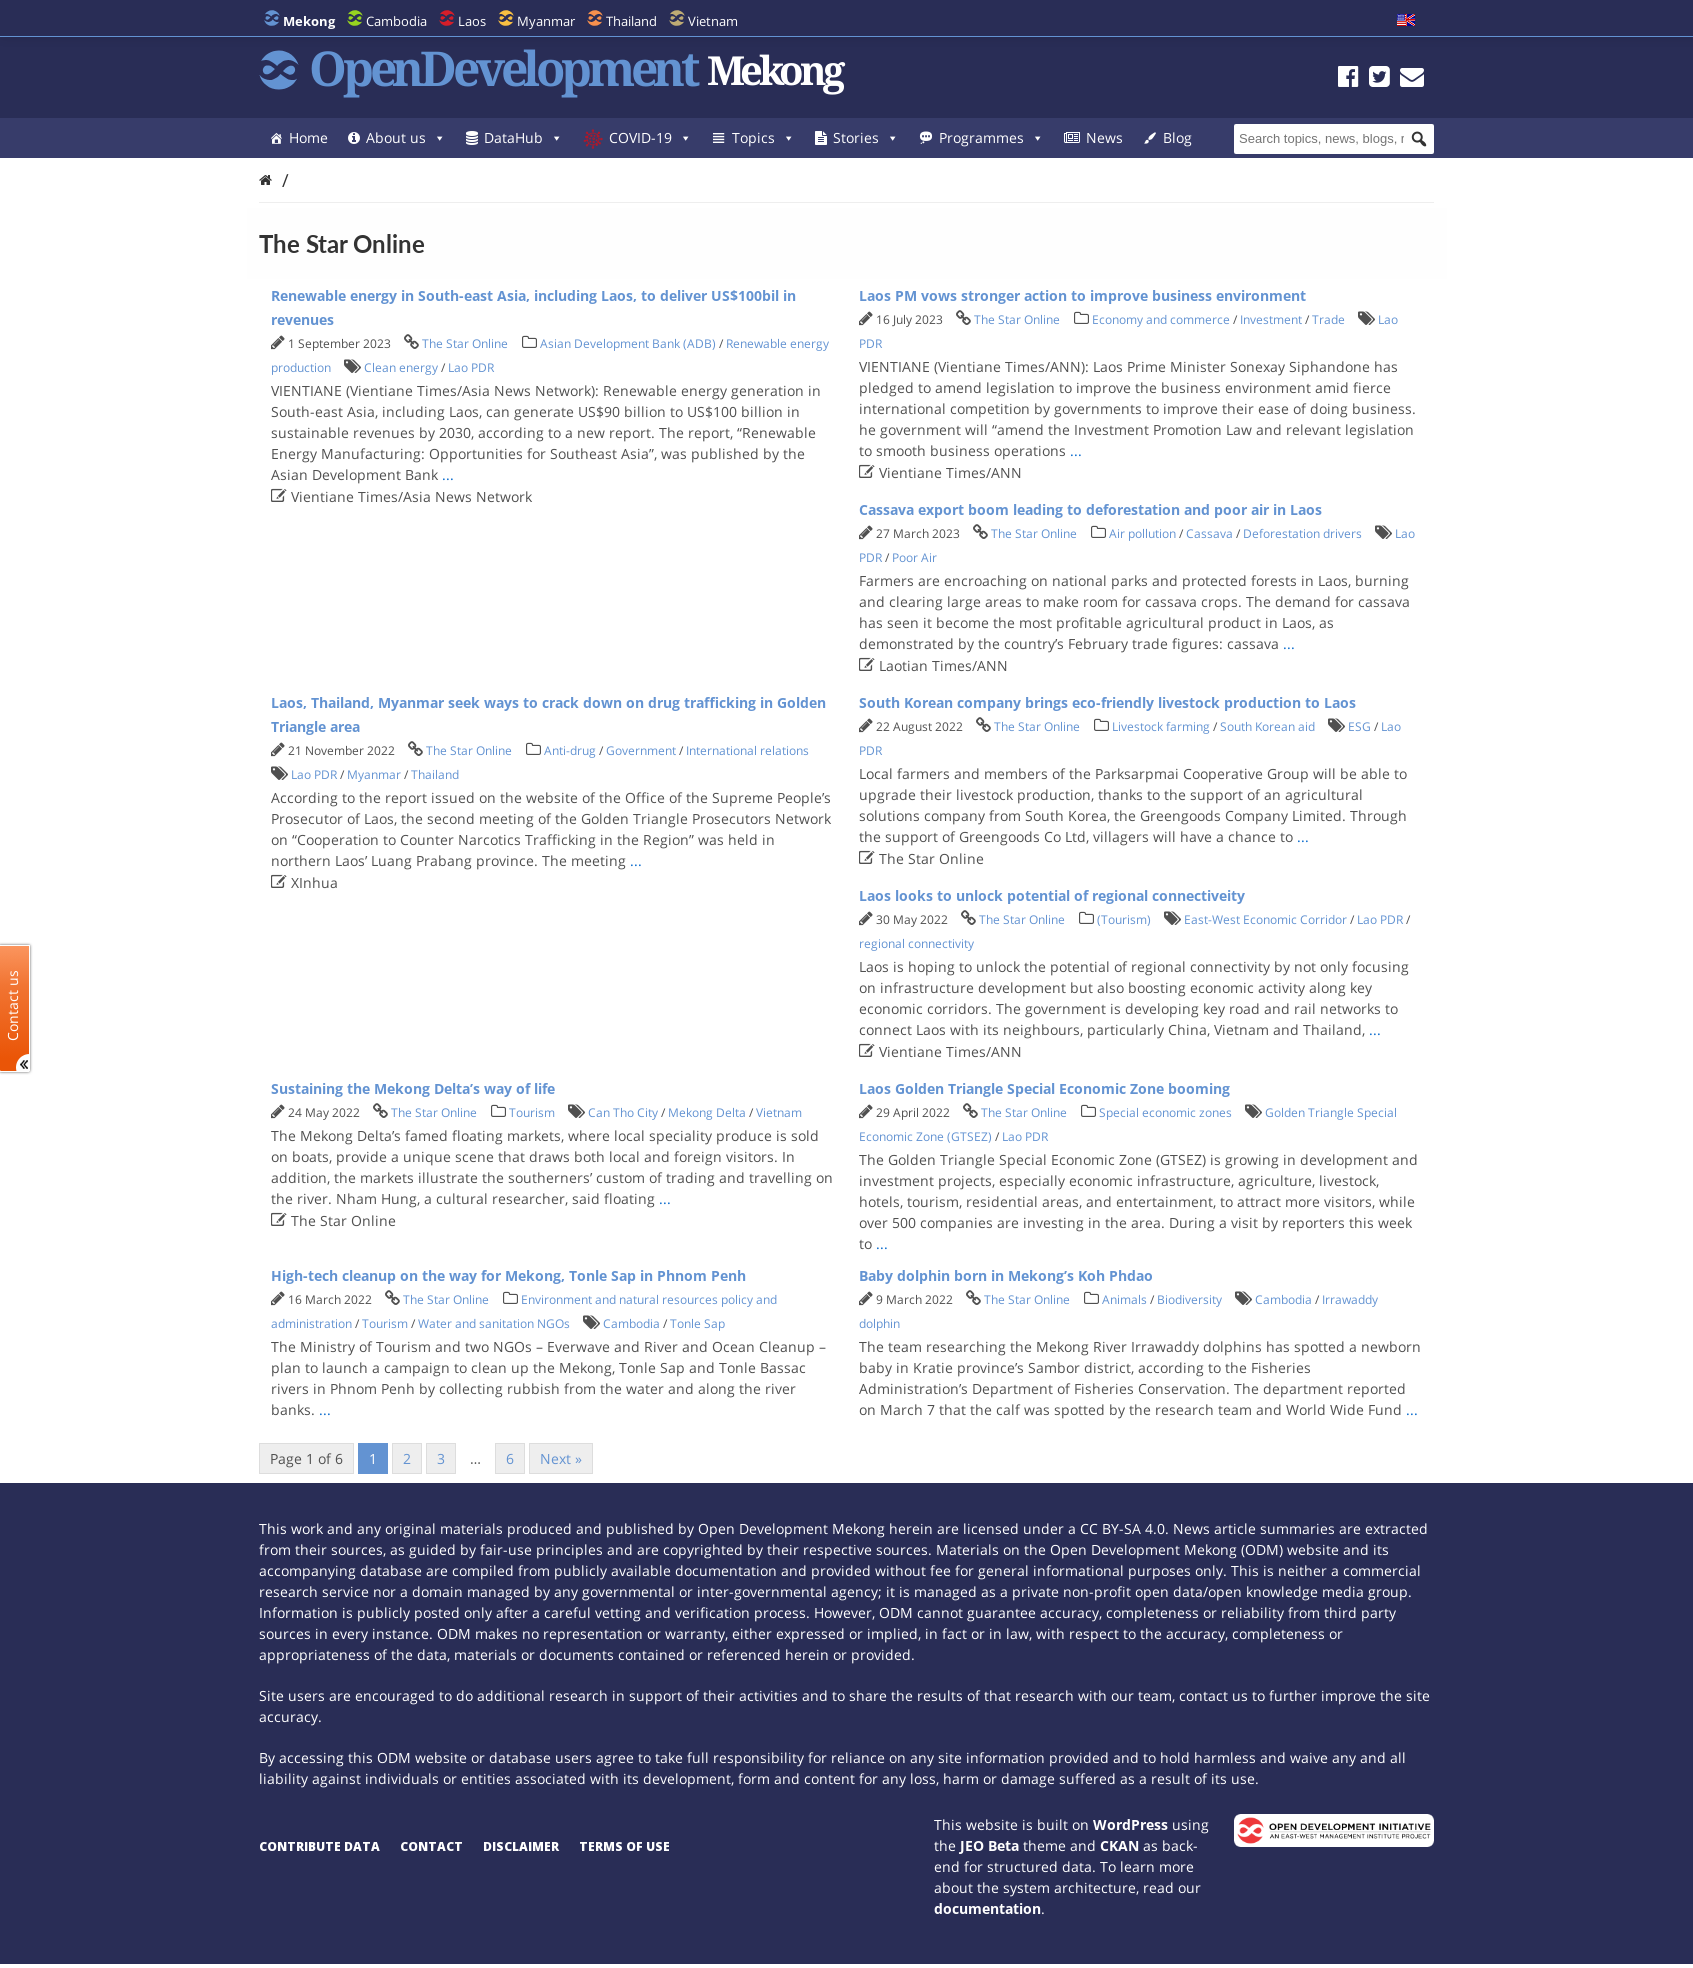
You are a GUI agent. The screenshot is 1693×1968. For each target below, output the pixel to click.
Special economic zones (1165, 1112)
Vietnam (713, 21)
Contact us (13, 1004)
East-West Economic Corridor (1265, 919)
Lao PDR (471, 367)
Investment (1271, 319)
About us (406, 137)
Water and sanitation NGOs (494, 1323)
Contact (431, 1846)
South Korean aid (1267, 726)
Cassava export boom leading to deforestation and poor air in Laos (1090, 509)
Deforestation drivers (1302, 533)
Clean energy (401, 367)
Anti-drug (570, 750)
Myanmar (546, 21)
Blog (1177, 137)
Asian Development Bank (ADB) (628, 343)
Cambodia (396, 21)
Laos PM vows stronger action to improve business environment (1082, 295)
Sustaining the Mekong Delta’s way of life (413, 1088)
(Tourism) (1124, 919)
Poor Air (914, 557)
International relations (747, 750)
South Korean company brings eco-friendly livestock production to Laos (1107, 702)
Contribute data (319, 1846)
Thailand (631, 21)
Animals (1124, 1299)
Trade (1328, 319)
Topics (763, 137)
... (448, 474)
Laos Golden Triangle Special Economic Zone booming (1044, 1088)
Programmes (991, 137)
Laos (472, 21)
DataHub (523, 137)
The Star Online (465, 343)
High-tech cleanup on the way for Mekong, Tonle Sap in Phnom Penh (508, 1275)
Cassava (1209, 533)
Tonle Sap (697, 1323)
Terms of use (624, 1846)
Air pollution (1142, 533)
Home (308, 137)
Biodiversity (1189, 1299)
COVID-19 (650, 137)
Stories (866, 137)
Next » (561, 1458)
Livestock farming (1161, 726)
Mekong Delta (707, 1112)
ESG (1359, 726)
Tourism (532, 1112)
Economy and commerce (1161, 319)
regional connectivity (916, 943)
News (1104, 137)
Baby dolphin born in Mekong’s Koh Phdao (1006, 1275)
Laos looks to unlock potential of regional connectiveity (1052, 895)
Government (641, 750)
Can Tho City (623, 1112)
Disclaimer (521, 1846)
